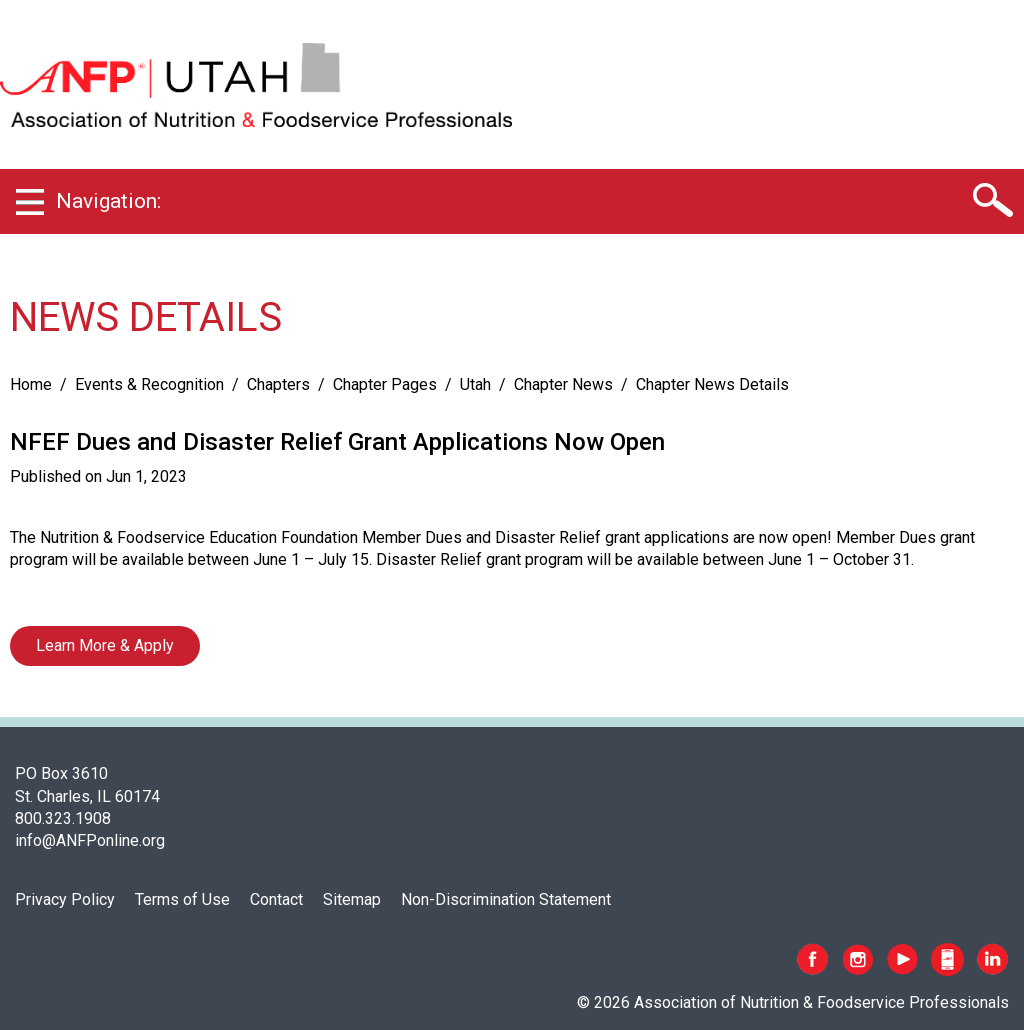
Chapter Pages (385, 384)
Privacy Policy (65, 899)
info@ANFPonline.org (90, 840)
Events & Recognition (149, 384)
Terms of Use (182, 899)
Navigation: (108, 201)
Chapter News (563, 384)
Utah (475, 384)
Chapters (278, 384)
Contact (276, 899)
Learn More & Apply (105, 645)
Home (31, 384)
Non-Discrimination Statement (506, 899)
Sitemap (352, 899)
